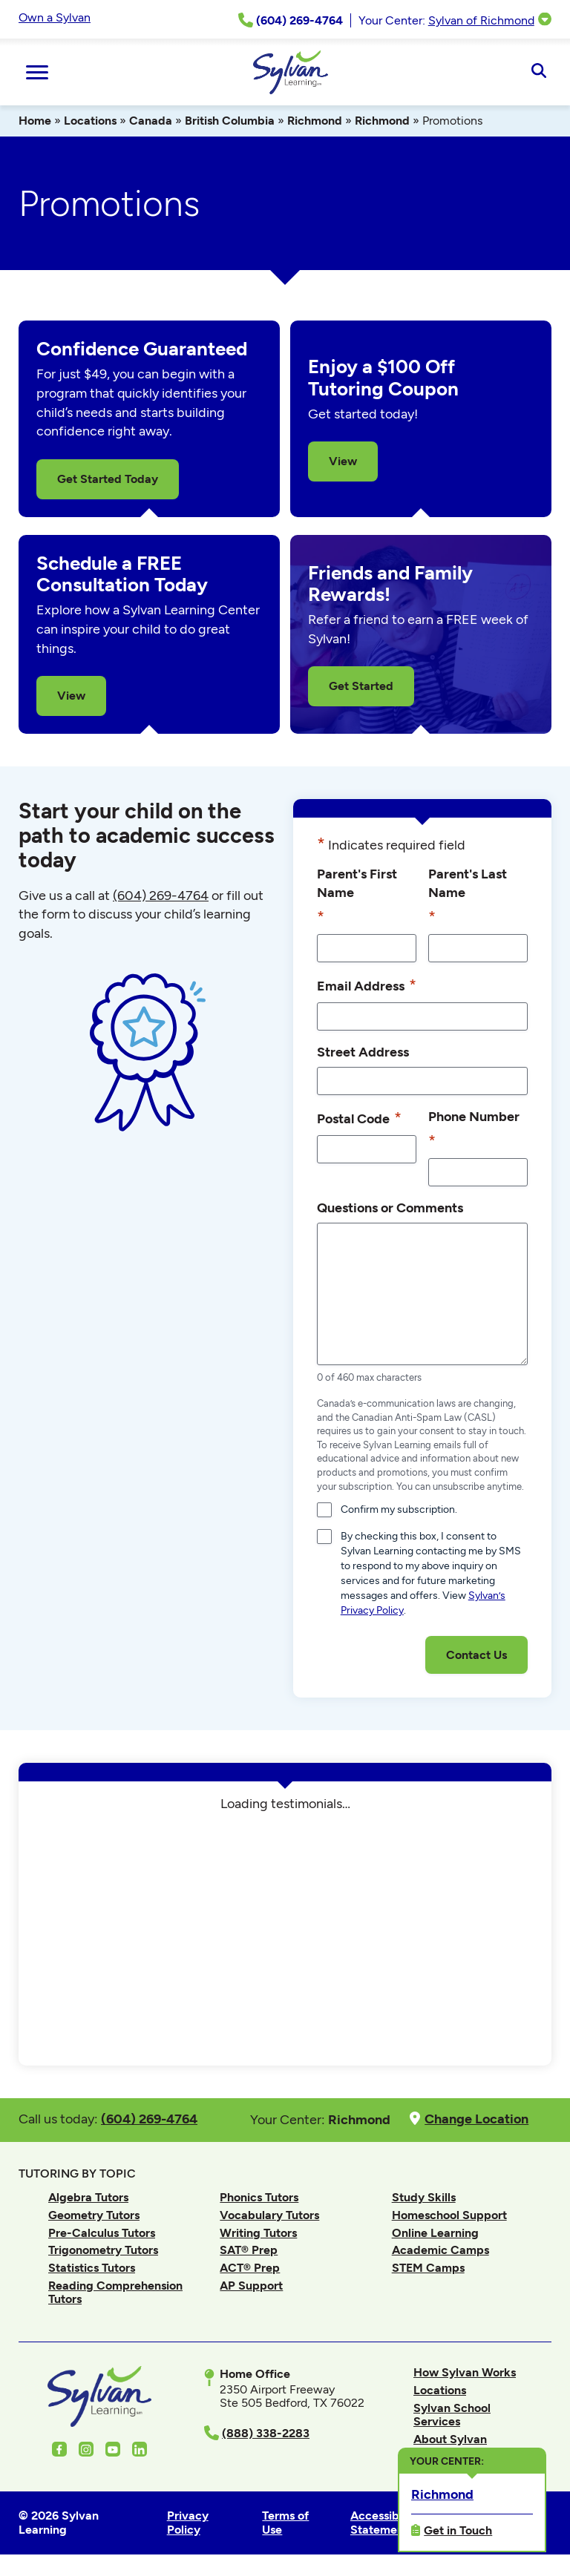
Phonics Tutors (259, 2197)
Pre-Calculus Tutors (101, 2233)
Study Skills (424, 2197)
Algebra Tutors (88, 2197)
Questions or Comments (390, 1207)
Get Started (361, 686)
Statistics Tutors (91, 2268)
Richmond (314, 121)
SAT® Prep (249, 2250)
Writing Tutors (258, 2233)
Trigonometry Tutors (103, 2250)
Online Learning (435, 2233)
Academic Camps (440, 2250)
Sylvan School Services (452, 2414)
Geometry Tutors (94, 2215)
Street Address (363, 1051)
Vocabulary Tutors (269, 2215)
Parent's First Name (357, 897)
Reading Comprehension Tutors (115, 2292)
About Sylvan (450, 2439)
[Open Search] (538, 72)
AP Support (251, 2285)
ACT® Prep (250, 2268)
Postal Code (359, 1118)
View (343, 461)
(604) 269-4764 (161, 895)
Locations (90, 121)
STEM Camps (428, 2268)
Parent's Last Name (467, 897)
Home (35, 121)
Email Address (366, 985)
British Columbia (230, 121)
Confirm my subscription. (399, 1509)
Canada (150, 121)
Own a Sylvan (55, 17)
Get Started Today (107, 479)
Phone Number (474, 1130)
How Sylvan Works (464, 2372)
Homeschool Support (449, 2215)
